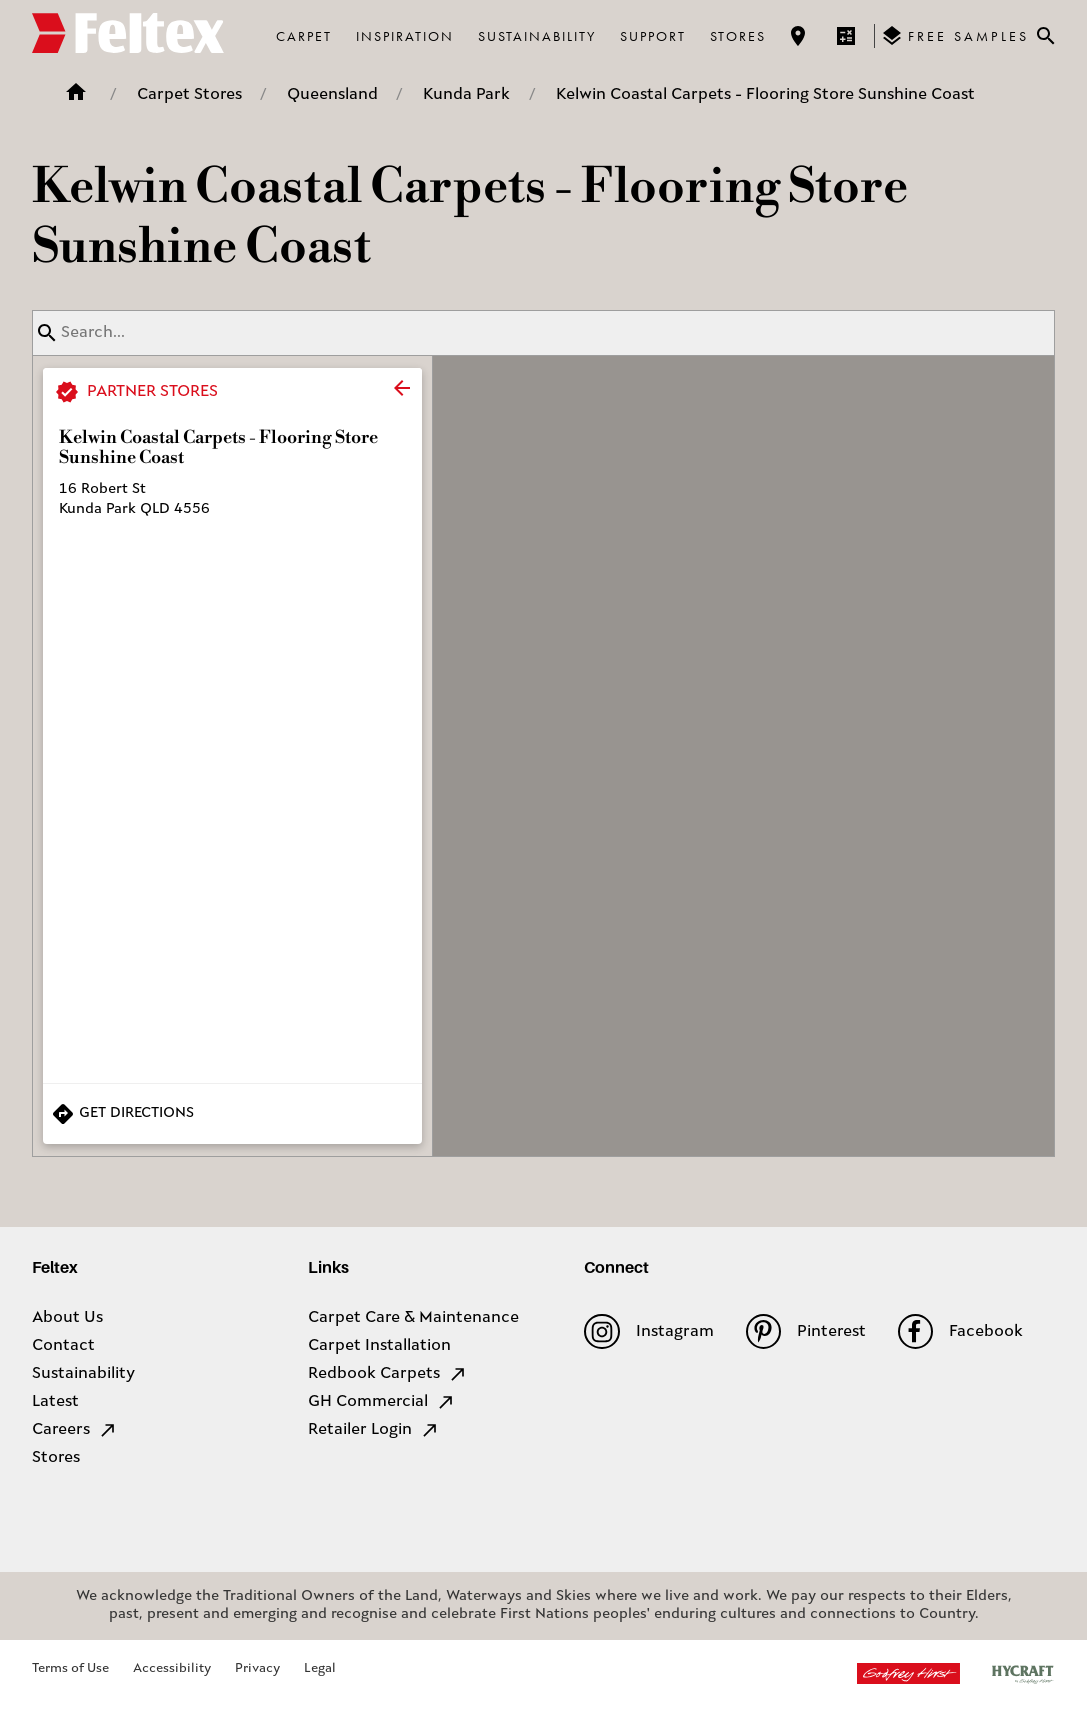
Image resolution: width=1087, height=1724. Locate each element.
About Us (67, 1318)
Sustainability (537, 36)
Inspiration (405, 36)
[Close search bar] (1046, 36)
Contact (63, 1346)
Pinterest (806, 1331)
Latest (55, 1402)
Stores (738, 36)
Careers (75, 1430)
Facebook (960, 1331)
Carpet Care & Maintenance (413, 1318)
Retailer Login (374, 1430)
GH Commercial (382, 1402)
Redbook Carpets (388, 1374)
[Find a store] (798, 36)
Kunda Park (466, 95)
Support (653, 36)
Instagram (648, 1331)
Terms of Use (70, 1668)
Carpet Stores (189, 95)
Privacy (257, 1668)
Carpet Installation (379, 1346)
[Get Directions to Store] (232, 1114)
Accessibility (172, 1668)
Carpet (304, 36)
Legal (320, 1668)
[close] (402, 388)
